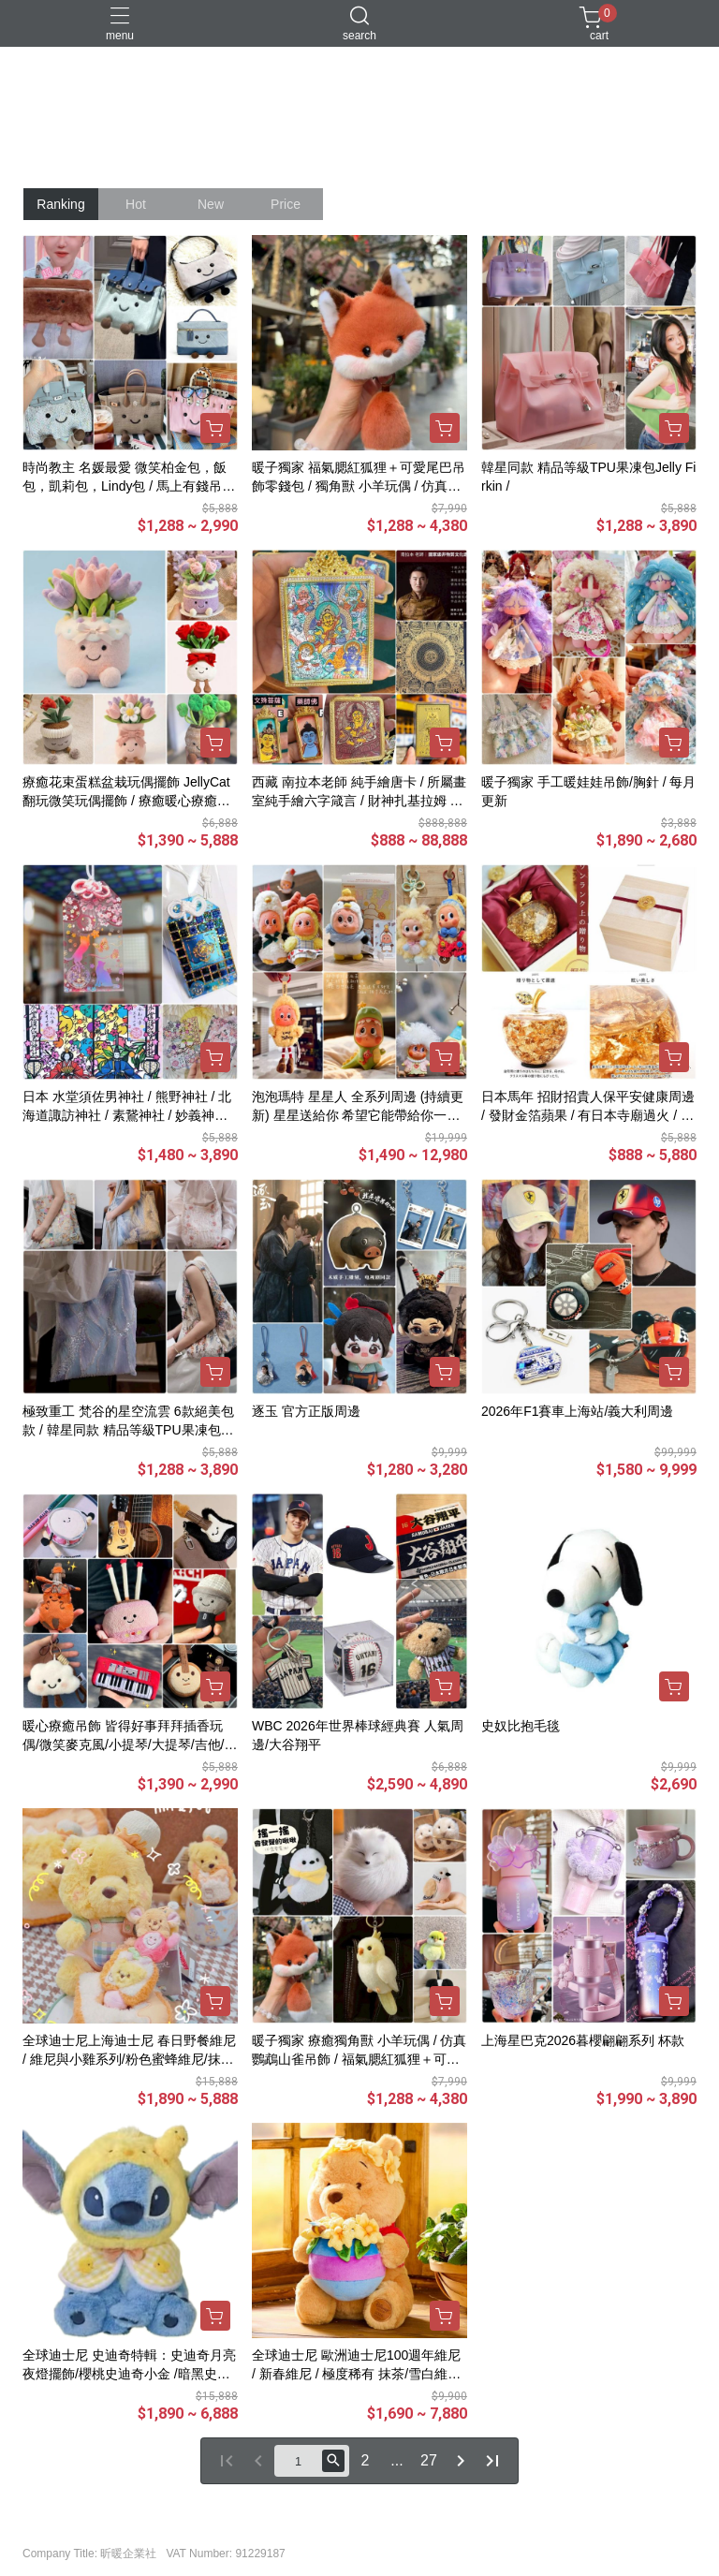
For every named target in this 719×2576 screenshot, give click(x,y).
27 (428, 2460)
